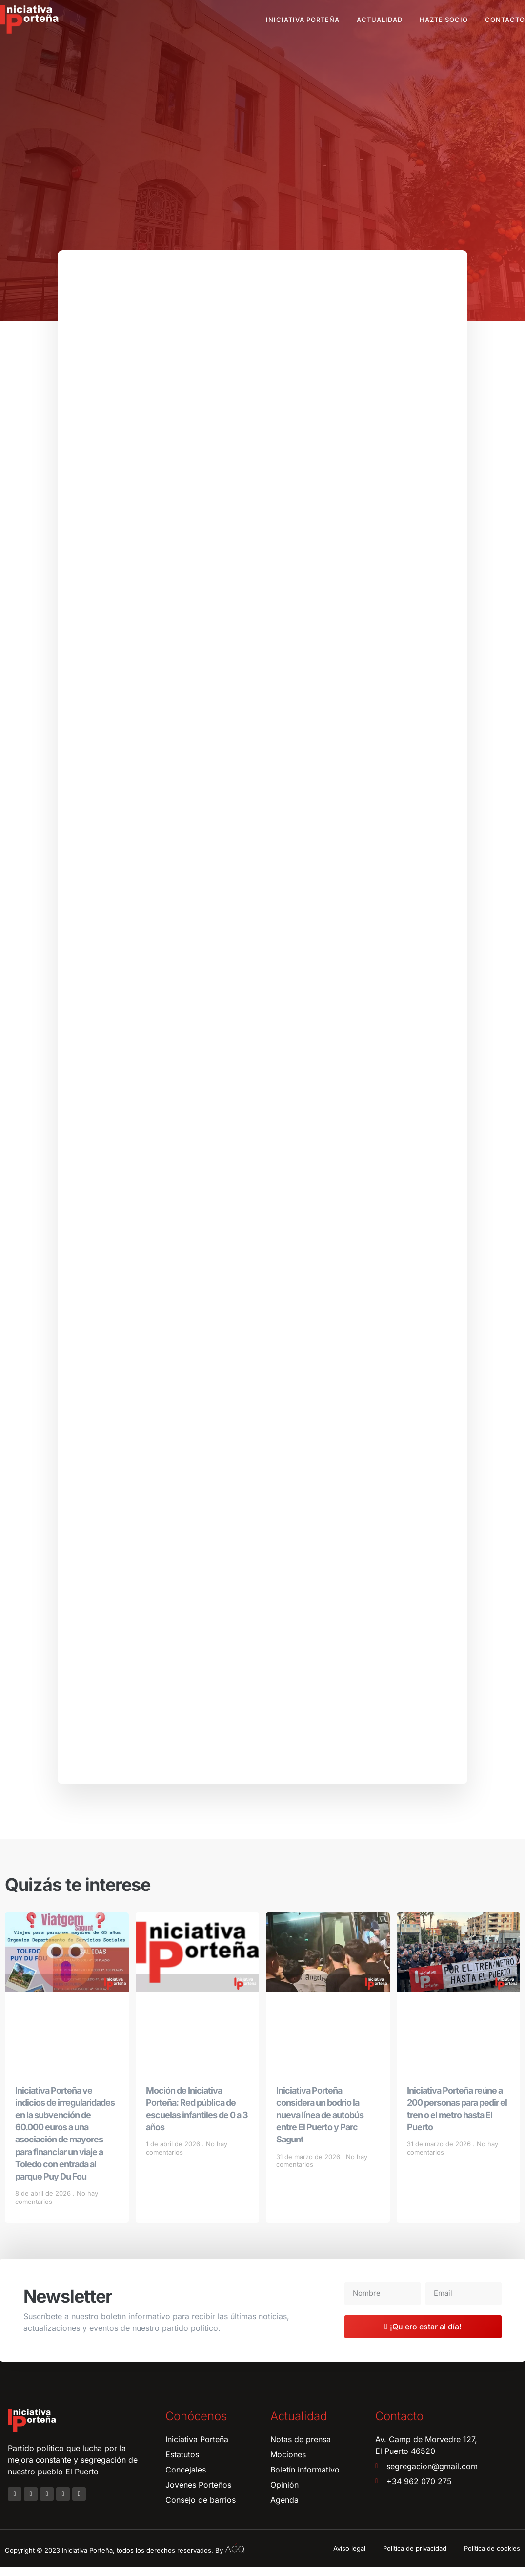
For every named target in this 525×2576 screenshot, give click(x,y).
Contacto (505, 19)
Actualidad (380, 19)
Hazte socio (444, 19)
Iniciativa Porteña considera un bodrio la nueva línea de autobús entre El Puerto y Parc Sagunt (319, 2124)
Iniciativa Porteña (303, 19)
